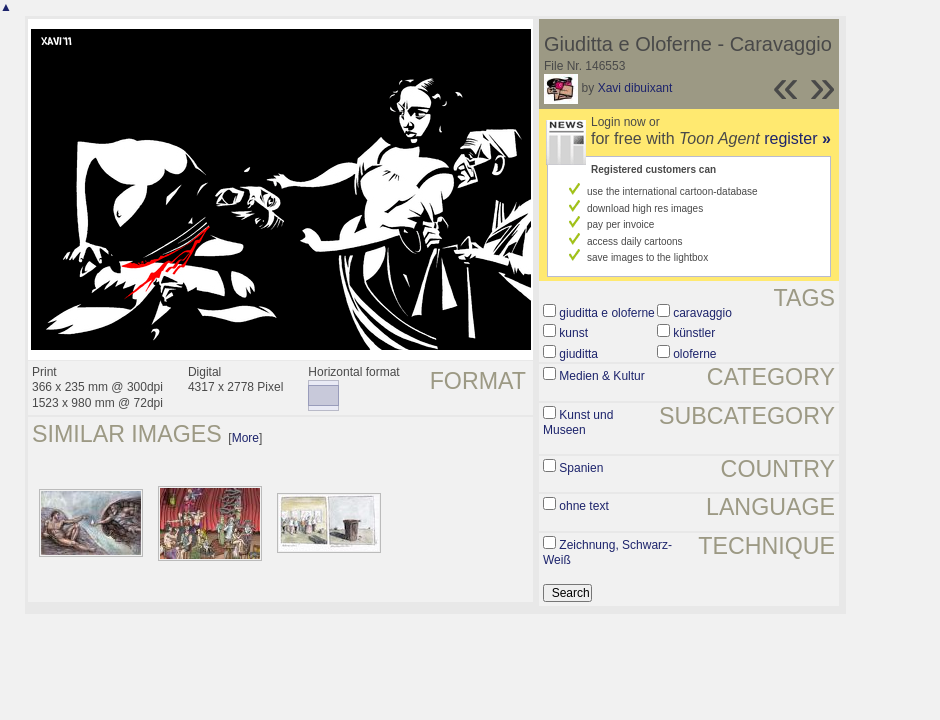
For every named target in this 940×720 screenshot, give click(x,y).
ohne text (583, 506)
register (797, 138)
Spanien (581, 468)
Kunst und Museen (578, 423)
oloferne (694, 354)
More (245, 438)
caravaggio (702, 313)
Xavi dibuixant (635, 88)
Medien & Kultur (601, 376)
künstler (694, 333)
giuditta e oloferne (606, 313)
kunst (573, 333)
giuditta (578, 354)
